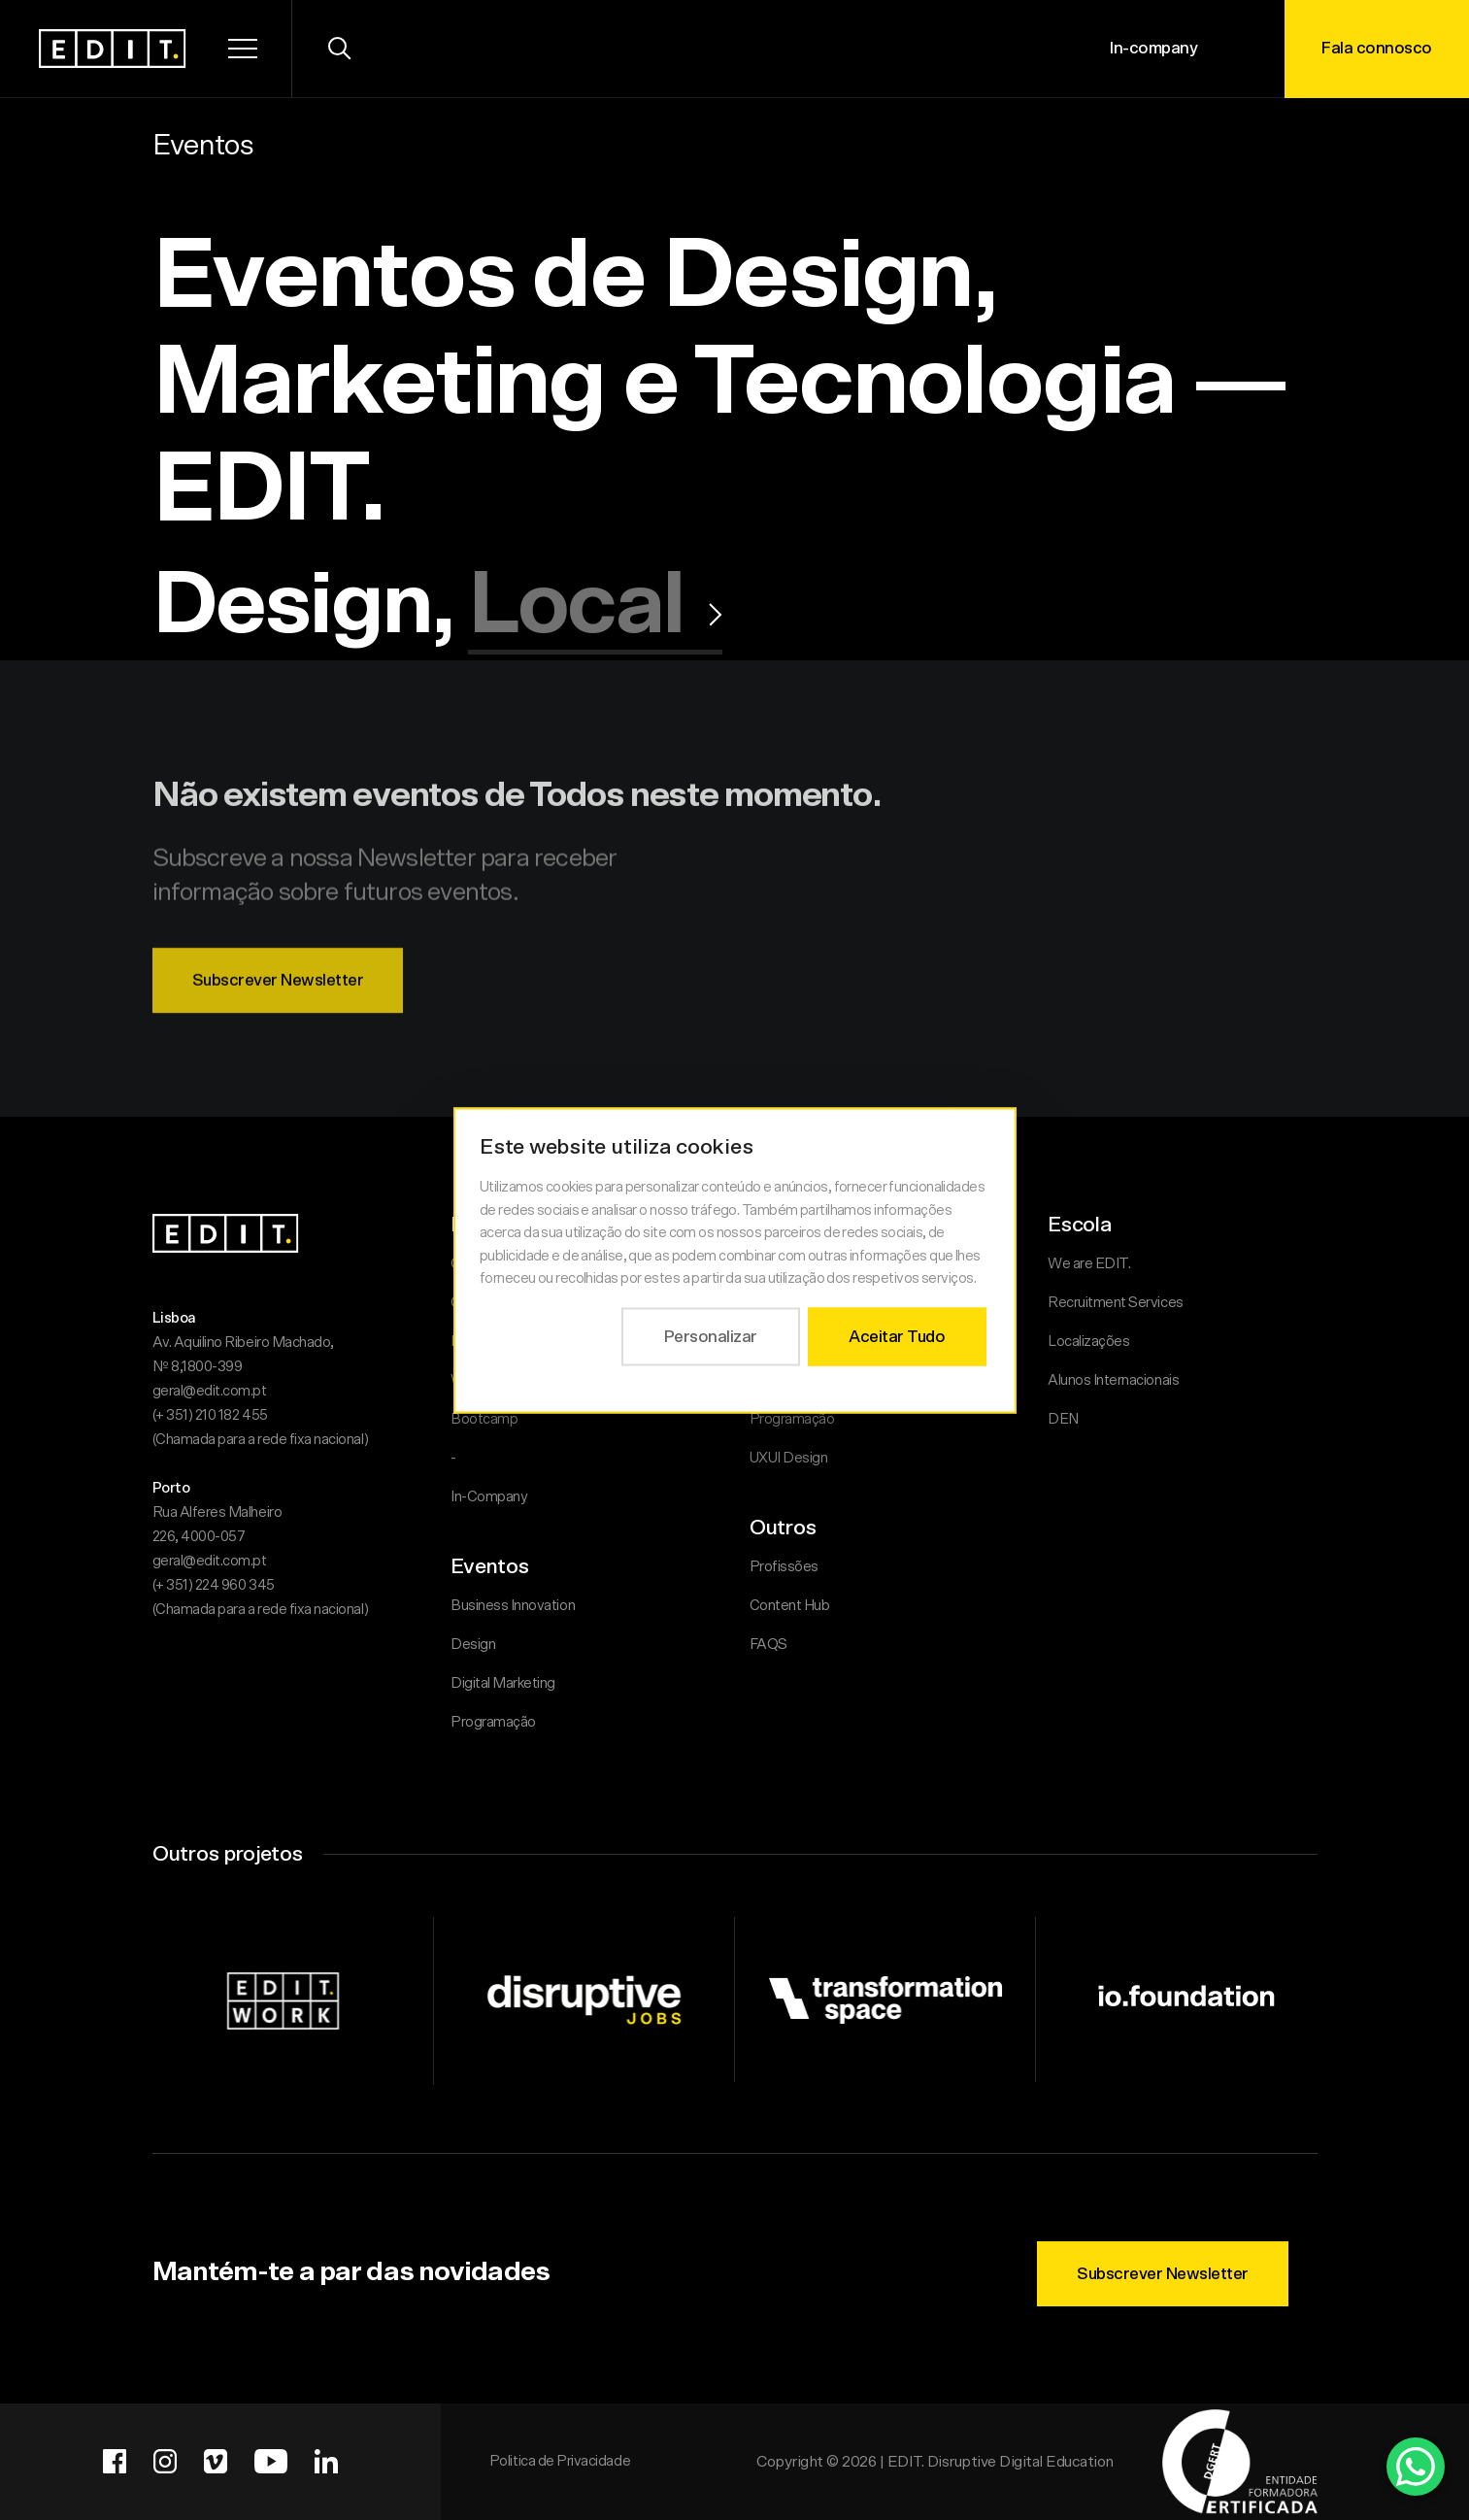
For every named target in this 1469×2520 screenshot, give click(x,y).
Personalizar (709, 1335)
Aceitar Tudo (897, 1335)
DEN (1063, 1419)
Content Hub (790, 1605)
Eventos (202, 145)
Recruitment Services (1116, 1302)
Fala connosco (1376, 48)
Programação (493, 1722)
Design (473, 1644)
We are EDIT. (1089, 1264)
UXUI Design (789, 1458)
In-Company (489, 1497)
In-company (1153, 48)
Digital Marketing (503, 1683)
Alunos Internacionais (1113, 1380)
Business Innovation (513, 1605)
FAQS (768, 1644)
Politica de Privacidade (559, 2461)
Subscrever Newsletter (278, 1016)
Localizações (1088, 1341)
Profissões (784, 1567)
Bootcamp (484, 1419)
